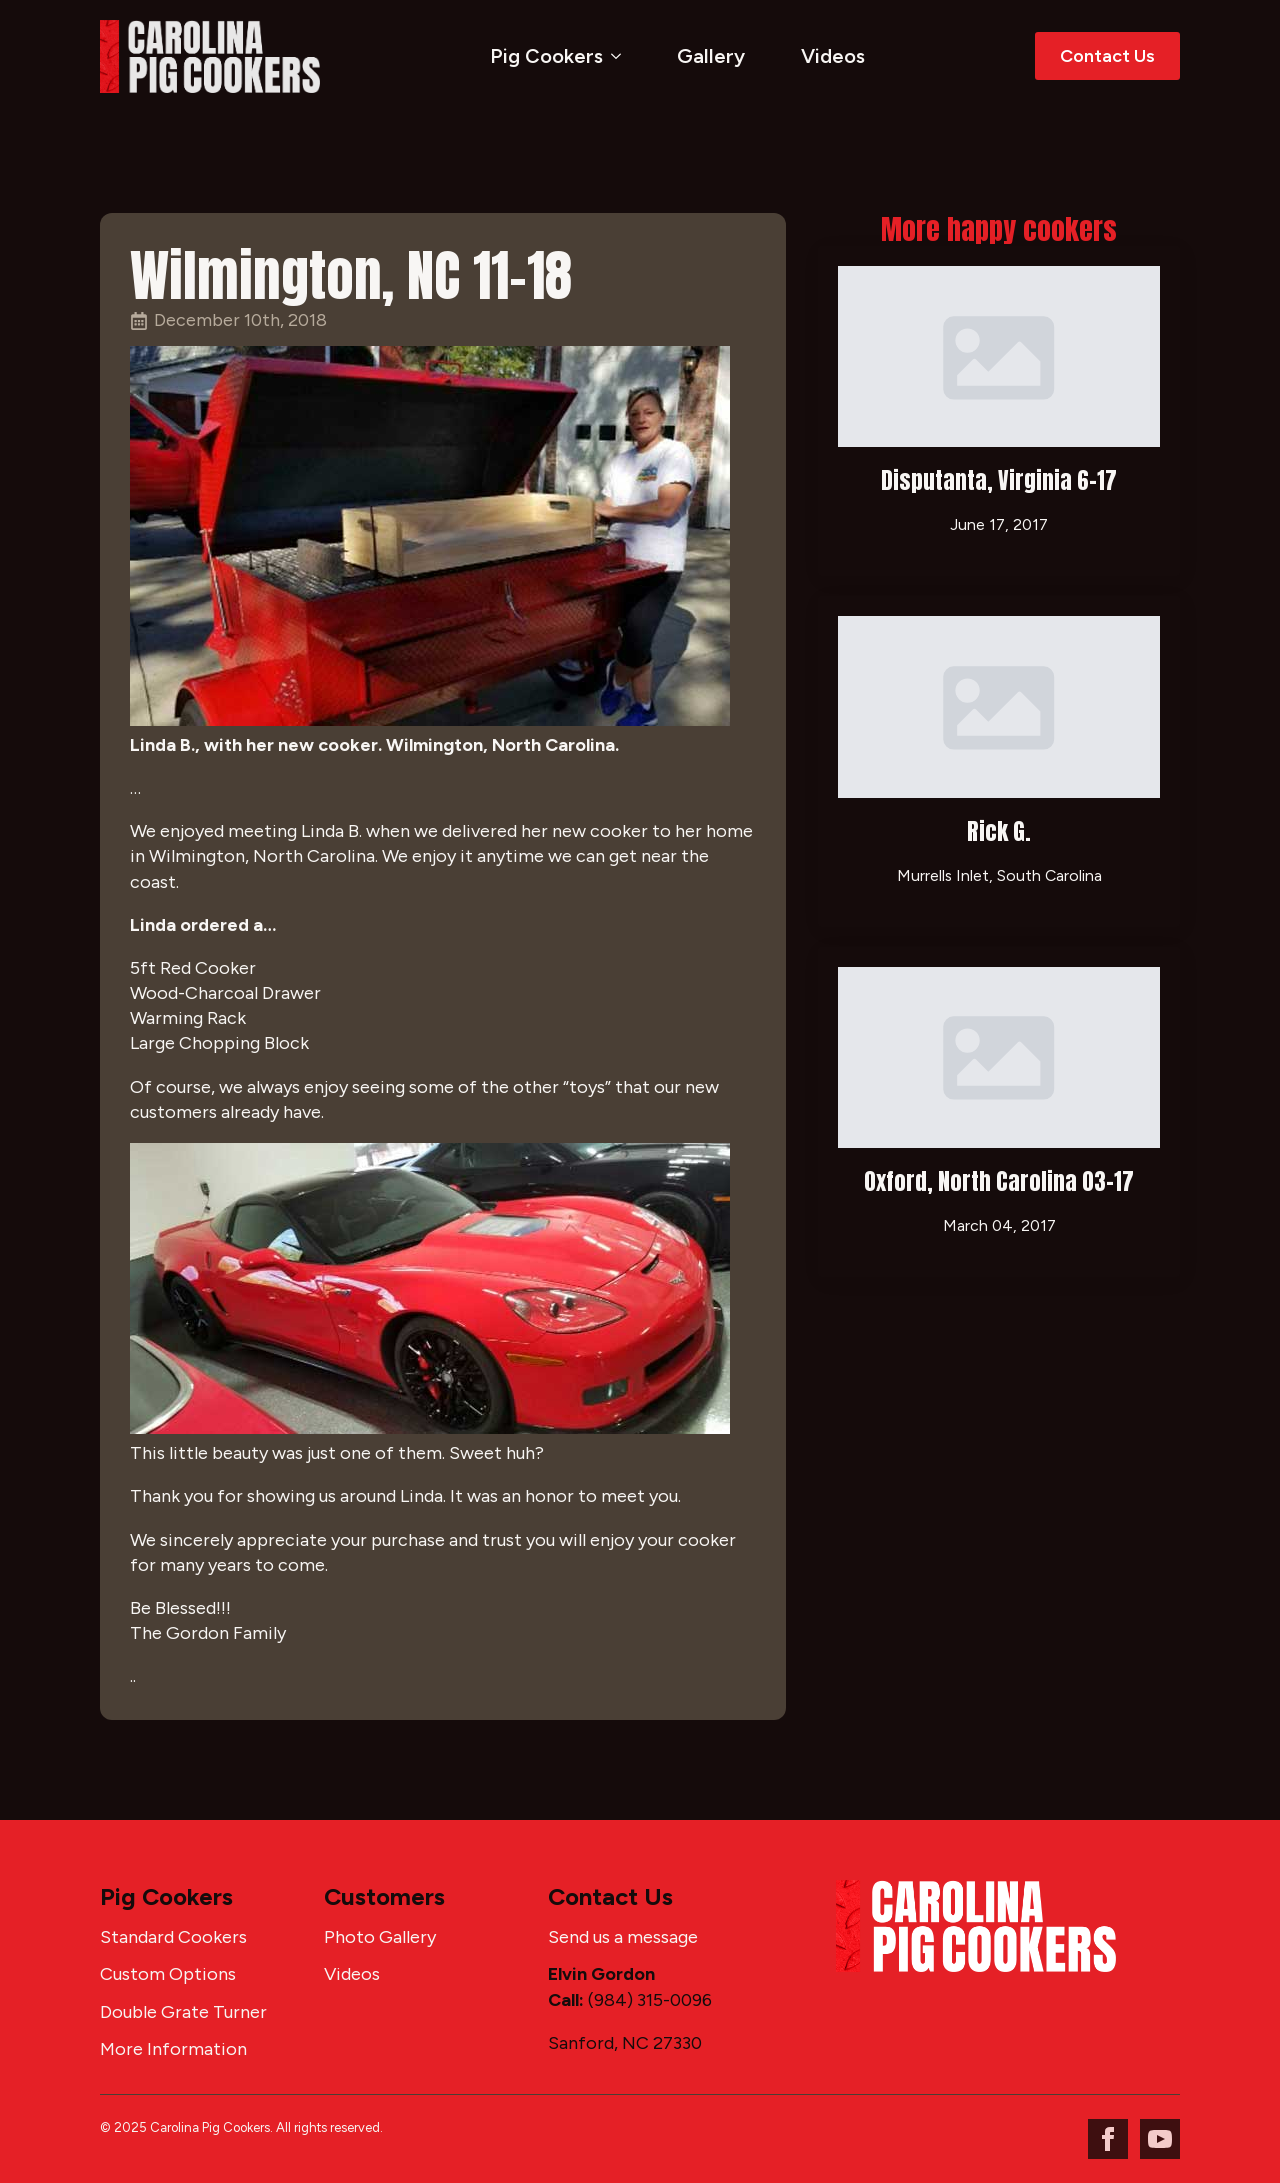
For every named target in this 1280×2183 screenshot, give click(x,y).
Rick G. (999, 831)
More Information (173, 2049)
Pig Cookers (546, 56)
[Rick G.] (999, 706)
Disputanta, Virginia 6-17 (999, 480)
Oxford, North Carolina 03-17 (999, 1181)
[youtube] (1160, 2139)
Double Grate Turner (183, 2012)
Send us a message (623, 1937)
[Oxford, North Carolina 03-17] (999, 1057)
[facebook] (1108, 2139)
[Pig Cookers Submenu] (620, 56)
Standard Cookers (173, 1937)
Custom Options (168, 1974)
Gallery (711, 56)
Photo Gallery (380, 1937)
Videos (833, 56)
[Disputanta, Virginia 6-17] (999, 356)
